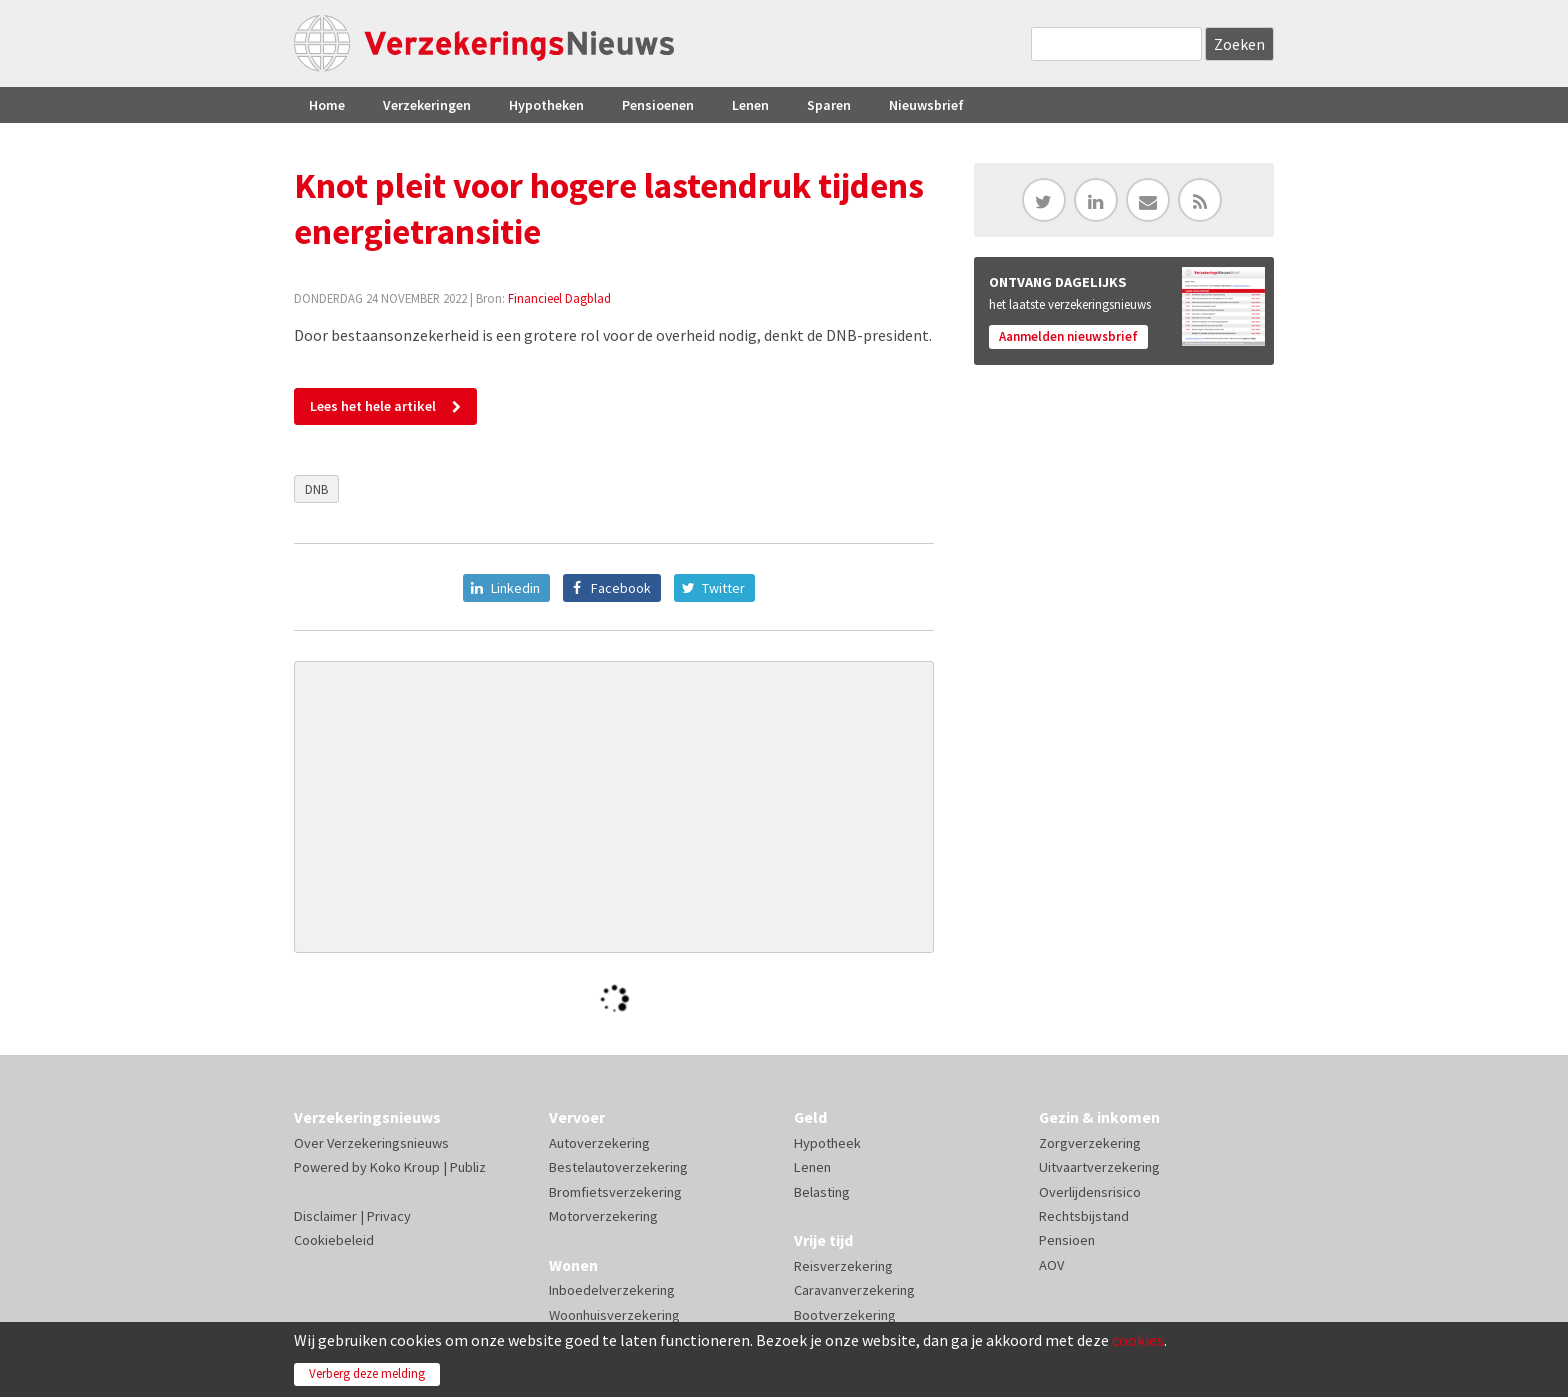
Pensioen (1067, 1240)
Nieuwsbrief (926, 105)
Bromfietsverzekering (615, 1192)
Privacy (389, 1216)
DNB (316, 489)
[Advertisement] (614, 807)
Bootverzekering (845, 1315)
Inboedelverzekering (612, 1290)
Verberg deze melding (367, 1373)
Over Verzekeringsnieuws (371, 1143)
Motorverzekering (603, 1216)
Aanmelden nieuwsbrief (1068, 336)
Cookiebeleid (334, 1240)
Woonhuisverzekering (614, 1315)
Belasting (822, 1192)
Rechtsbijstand (1084, 1216)
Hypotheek (827, 1143)
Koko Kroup (405, 1167)
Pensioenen (658, 105)
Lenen (750, 105)
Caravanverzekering (854, 1290)
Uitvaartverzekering (1099, 1167)
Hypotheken (546, 105)
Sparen (829, 105)
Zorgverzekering (1090, 1143)
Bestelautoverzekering (618, 1167)
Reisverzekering (843, 1266)
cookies (1138, 1340)
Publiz (468, 1167)
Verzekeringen (427, 105)
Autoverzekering (599, 1143)
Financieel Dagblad (559, 298)
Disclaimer (325, 1216)
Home (327, 105)
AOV (1051, 1265)
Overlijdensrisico (1090, 1192)
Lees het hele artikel (373, 406)
